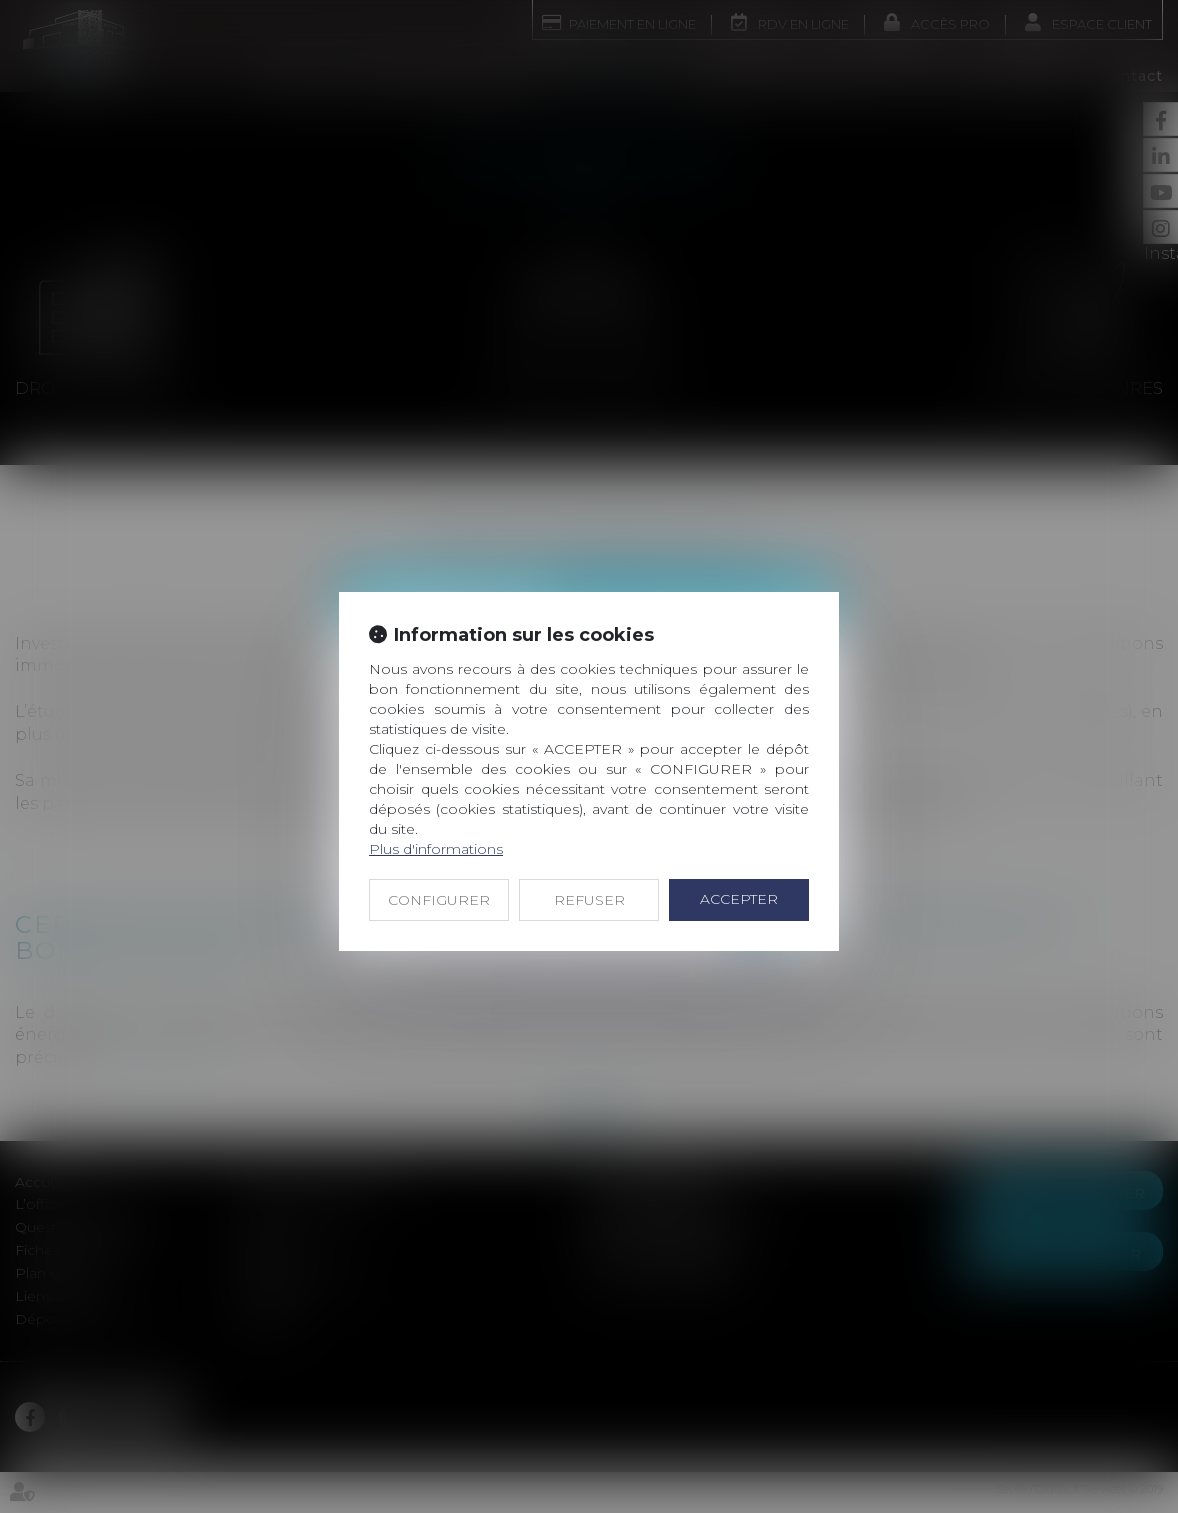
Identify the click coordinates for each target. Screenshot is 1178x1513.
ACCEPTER (739, 899)
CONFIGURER (439, 900)
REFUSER (589, 900)
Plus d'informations (436, 849)
